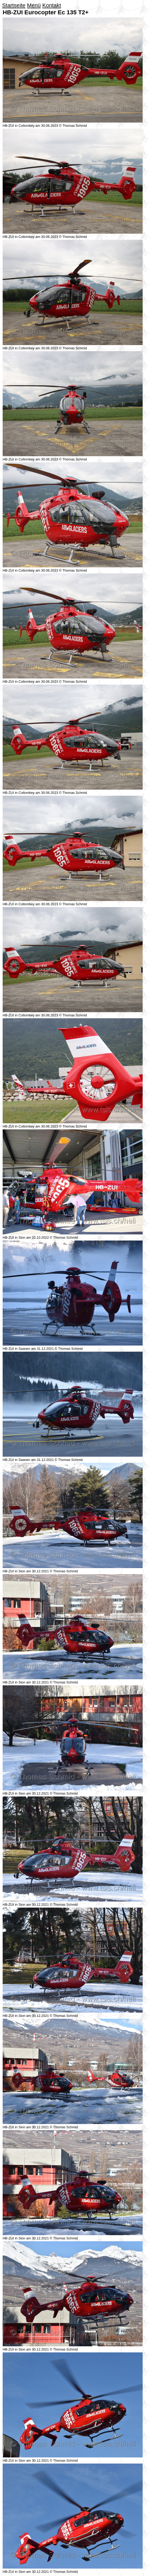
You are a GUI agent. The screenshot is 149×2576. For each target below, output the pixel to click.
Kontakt (51, 5)
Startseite (13, 5)
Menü (34, 5)
